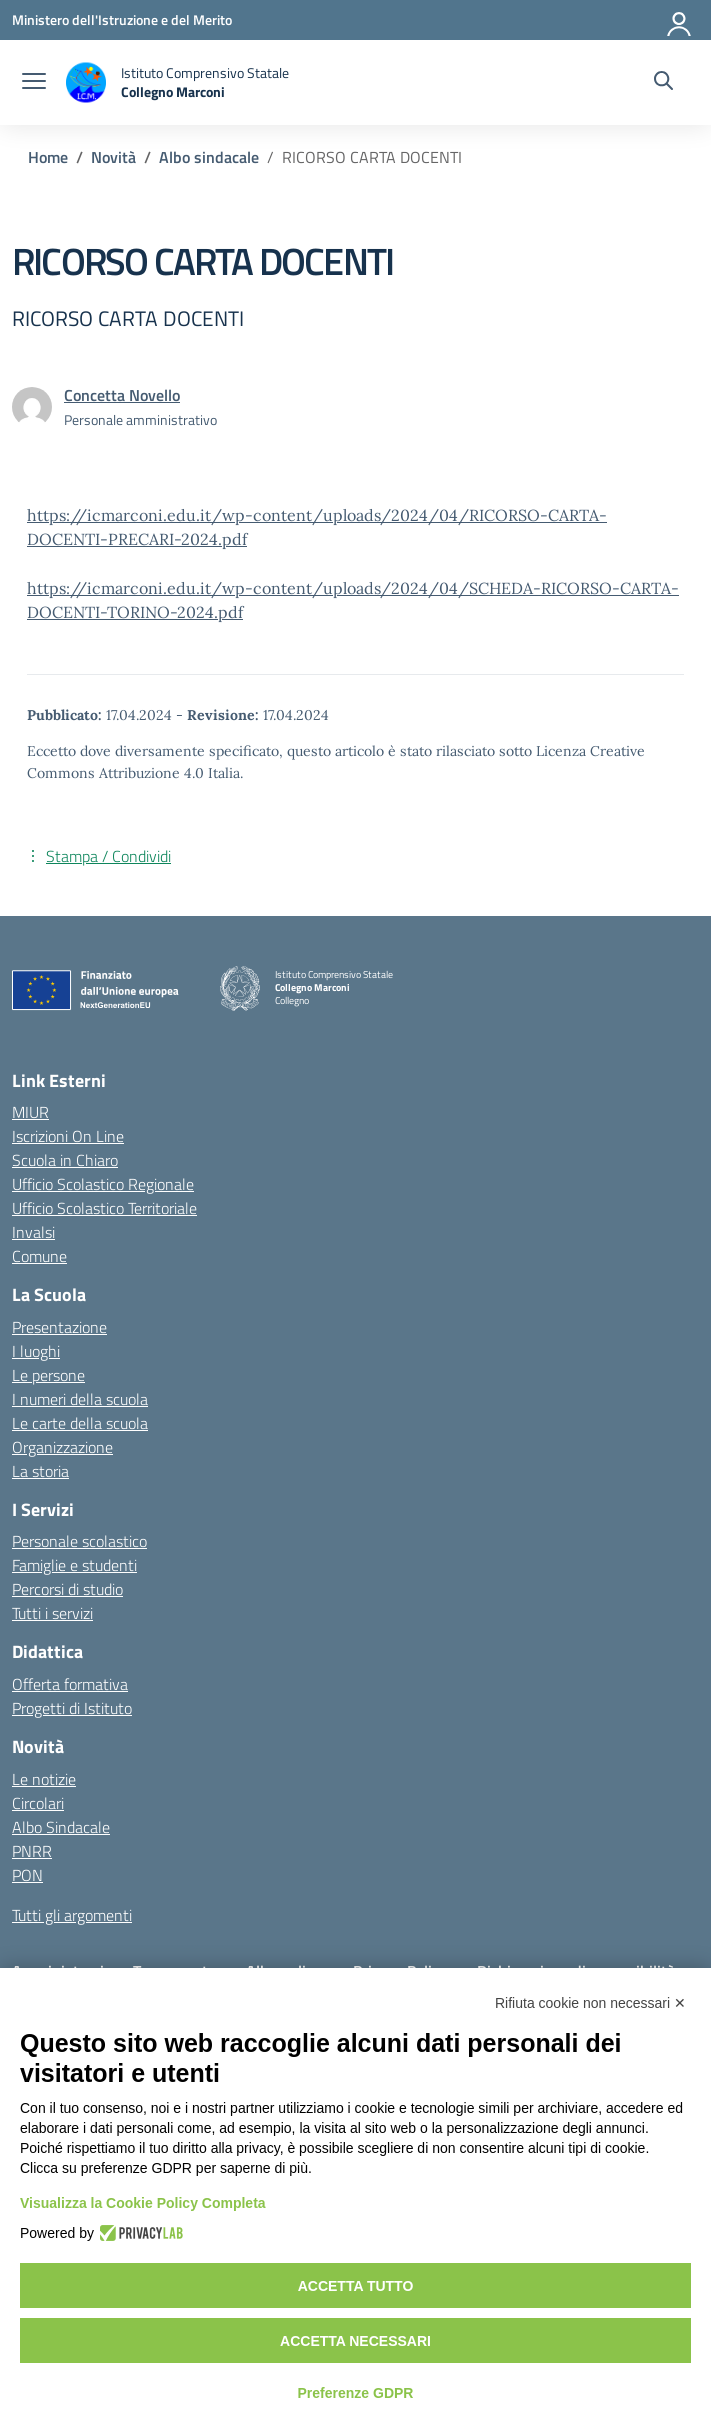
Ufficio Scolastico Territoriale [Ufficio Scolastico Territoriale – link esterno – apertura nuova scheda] (104, 1208)
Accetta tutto (356, 2286)
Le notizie (44, 1779)
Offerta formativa (70, 1684)
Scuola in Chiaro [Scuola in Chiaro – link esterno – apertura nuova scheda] (65, 1160)
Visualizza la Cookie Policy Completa (143, 2203)
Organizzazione (62, 1447)
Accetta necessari (355, 2341)
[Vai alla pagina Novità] (113, 157)
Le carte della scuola (80, 1423)
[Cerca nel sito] (663, 83)
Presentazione (59, 1327)
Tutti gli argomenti (72, 1915)
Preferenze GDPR (356, 2393)
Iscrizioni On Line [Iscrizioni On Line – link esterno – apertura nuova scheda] (68, 1136)
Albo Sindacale (61, 1827)
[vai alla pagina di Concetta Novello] (122, 395)
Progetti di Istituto (72, 1708)
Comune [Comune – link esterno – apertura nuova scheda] (39, 1256)
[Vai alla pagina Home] (48, 157)
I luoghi (36, 1351)
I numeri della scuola (80, 1399)
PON (27, 1875)
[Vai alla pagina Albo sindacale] (209, 157)
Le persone (48, 1375)
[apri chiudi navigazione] (34, 83)
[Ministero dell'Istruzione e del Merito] (122, 19)
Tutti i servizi (52, 1613)
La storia (40, 1471)
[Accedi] (680, 20)
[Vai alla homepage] (177, 82)
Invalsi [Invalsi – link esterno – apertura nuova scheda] (33, 1232)
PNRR (32, 1851)
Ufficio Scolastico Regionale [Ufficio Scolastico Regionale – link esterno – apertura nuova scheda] (103, 1184)
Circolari (38, 1803)
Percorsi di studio (67, 1589)
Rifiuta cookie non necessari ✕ (590, 2003)
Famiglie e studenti (74, 1565)
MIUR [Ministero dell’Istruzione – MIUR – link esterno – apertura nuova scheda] (30, 1112)
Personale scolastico (79, 1541)
